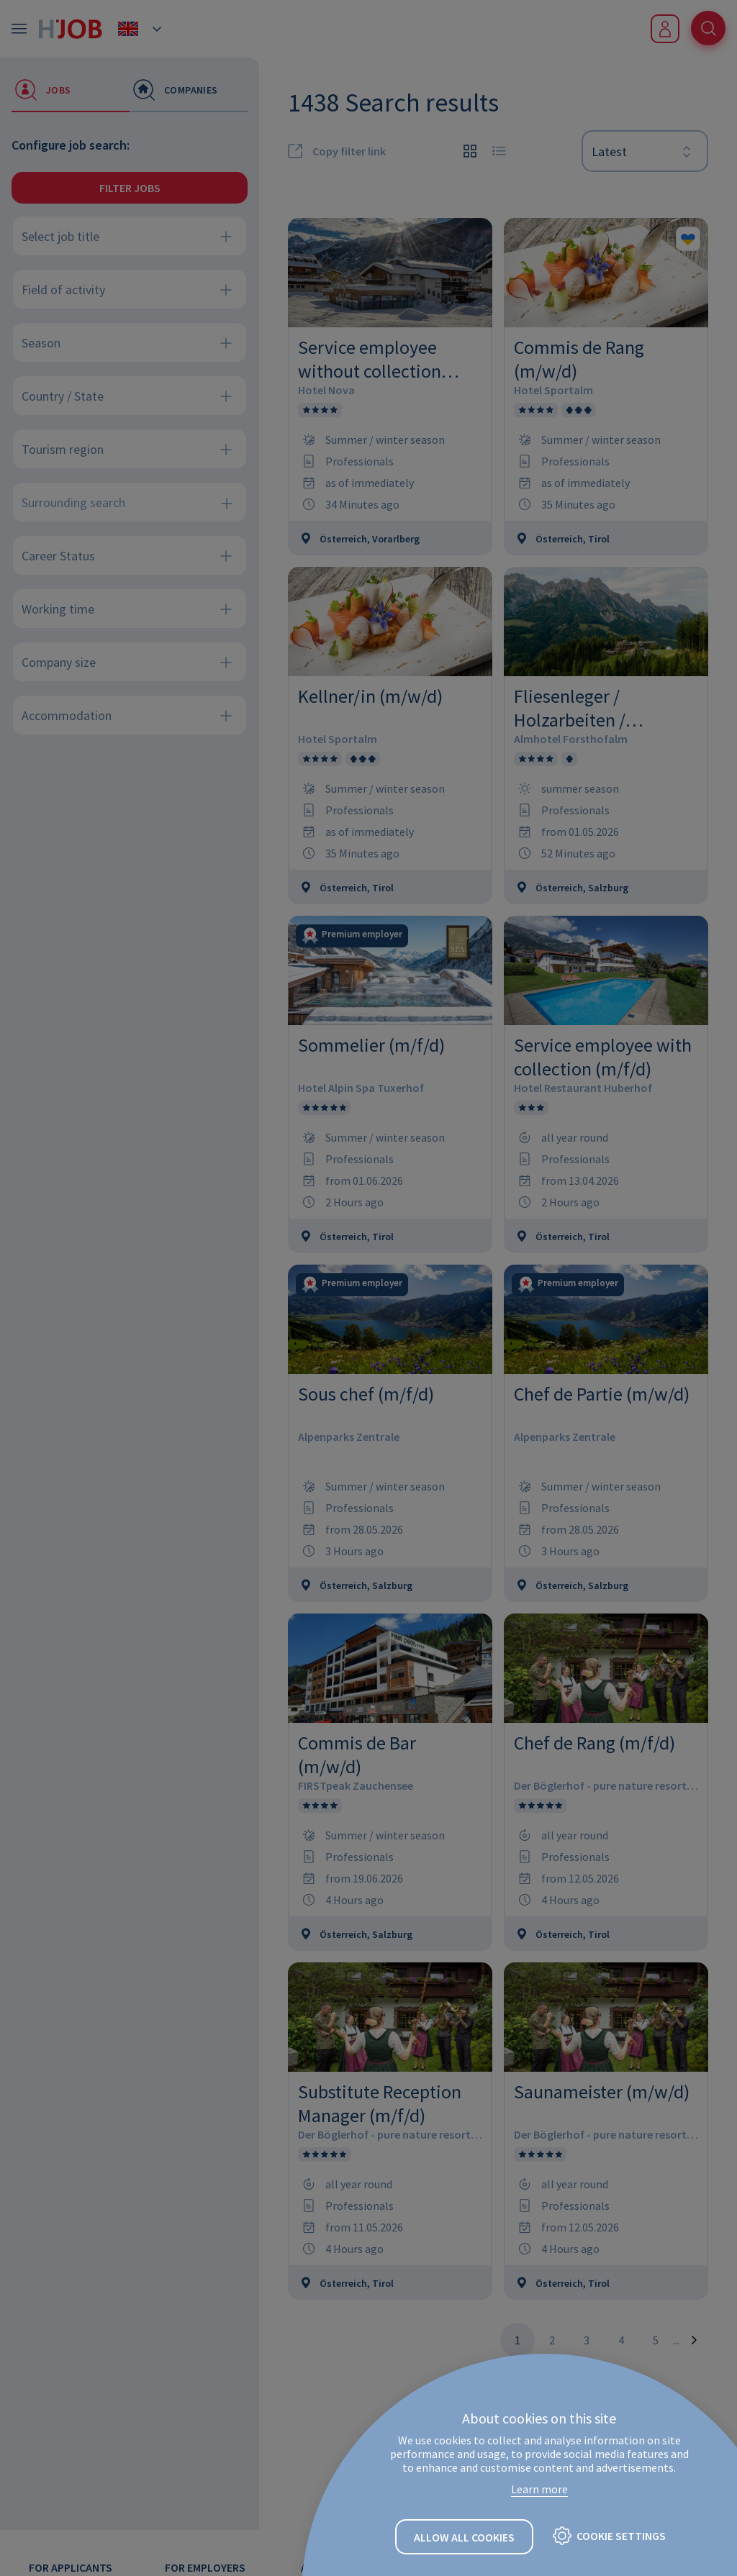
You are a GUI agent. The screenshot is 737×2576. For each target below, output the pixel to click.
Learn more (539, 2489)
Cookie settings (621, 2536)
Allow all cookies (464, 2538)
